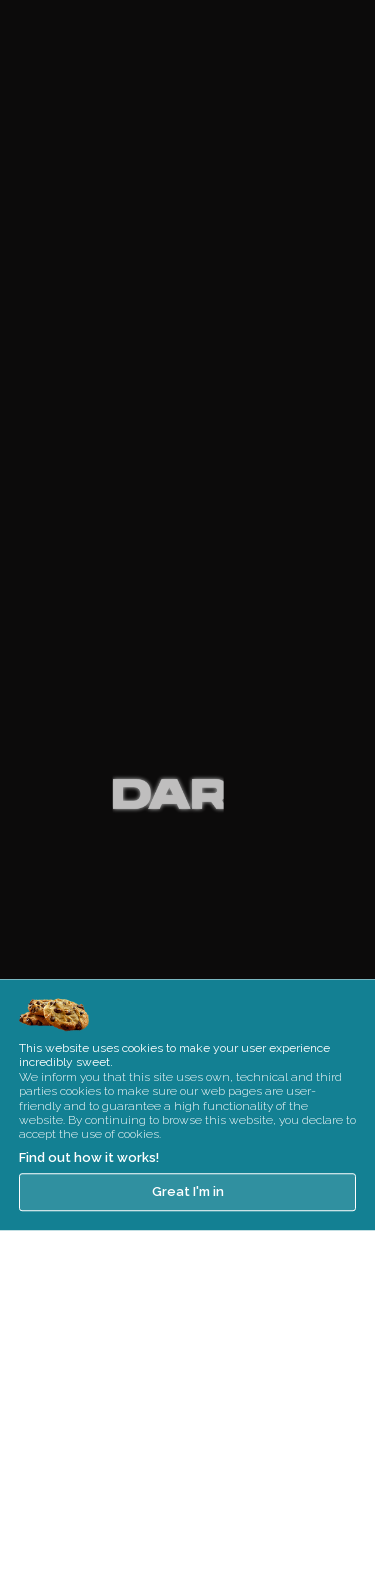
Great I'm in (188, 1244)
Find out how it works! (89, 1209)
